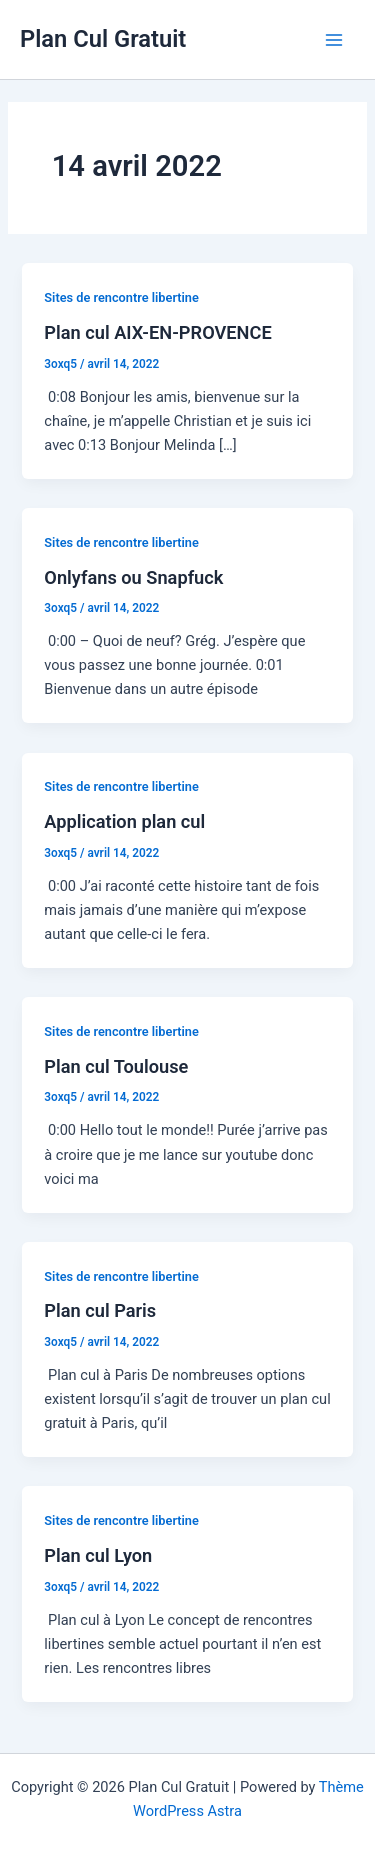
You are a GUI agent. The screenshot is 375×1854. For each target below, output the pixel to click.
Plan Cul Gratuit (103, 39)
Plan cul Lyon (98, 1555)
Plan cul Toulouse (116, 1066)
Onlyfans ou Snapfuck (133, 577)
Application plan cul (124, 821)
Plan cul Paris (100, 1310)
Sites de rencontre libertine (121, 297)
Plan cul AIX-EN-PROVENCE (157, 332)
